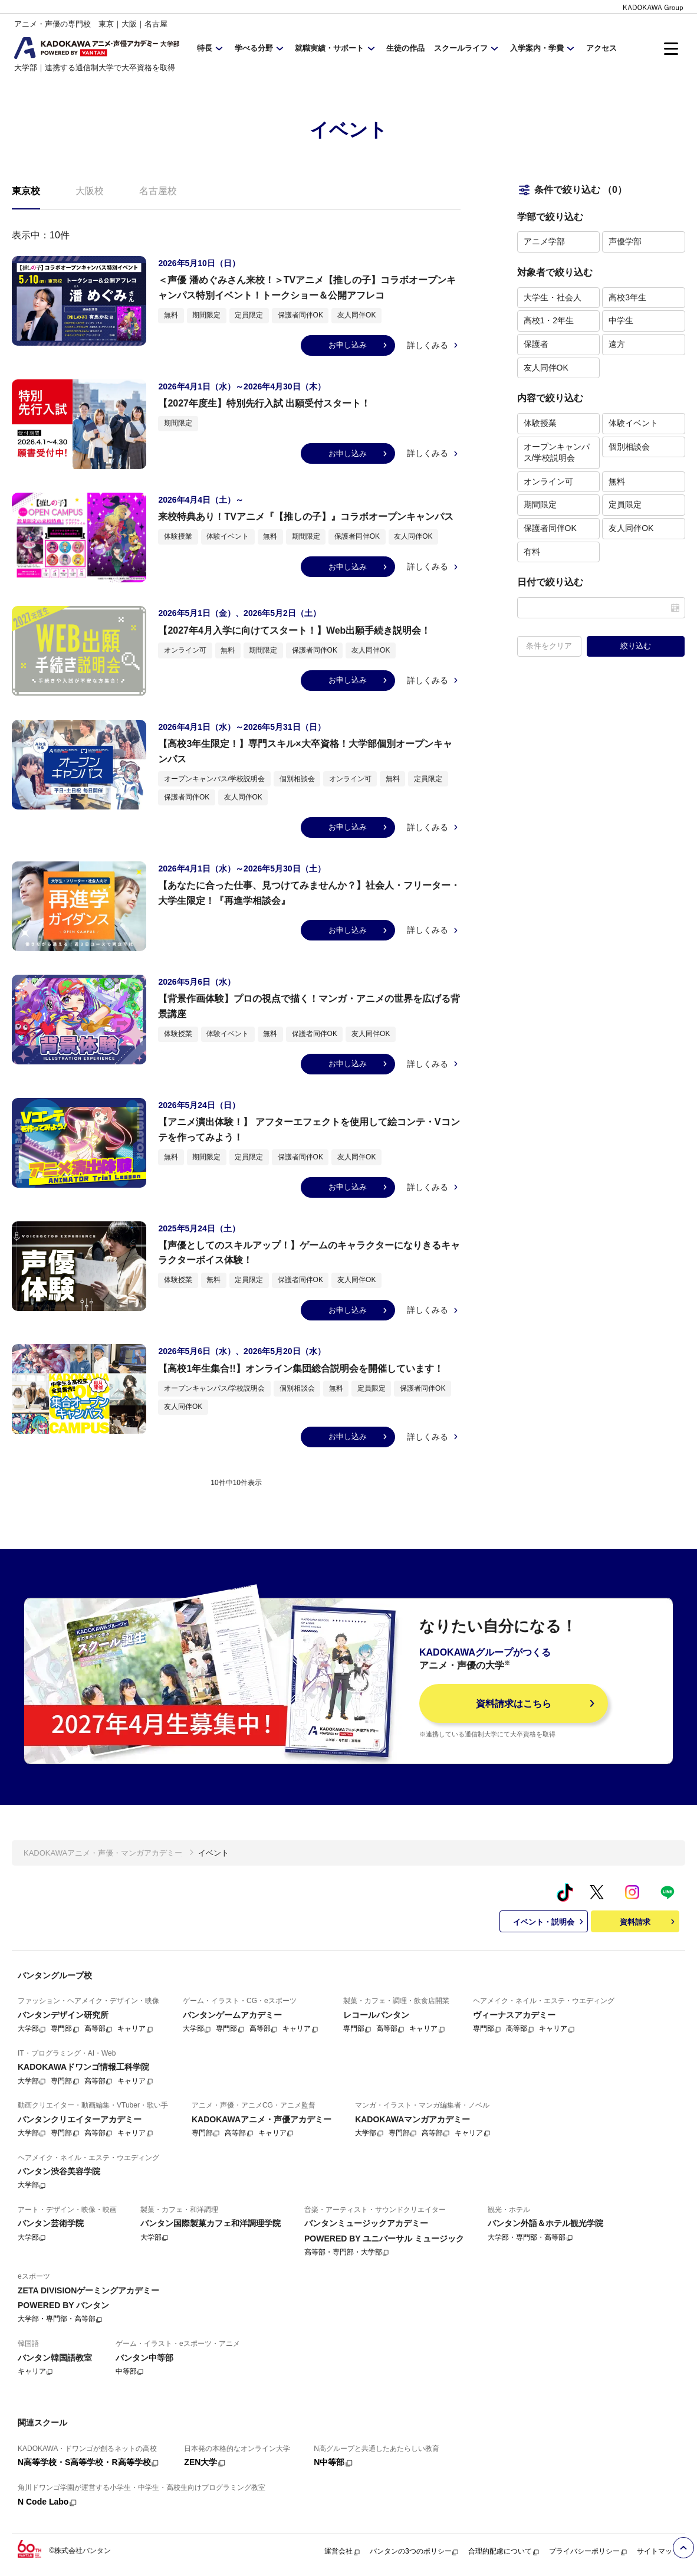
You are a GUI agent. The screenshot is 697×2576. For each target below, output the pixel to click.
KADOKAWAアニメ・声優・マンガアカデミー (103, 1853)
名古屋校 (158, 191)
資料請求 (649, 1921)
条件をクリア (549, 645)
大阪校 (89, 191)
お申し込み (359, 345)
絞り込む (635, 645)
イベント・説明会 (549, 1921)
